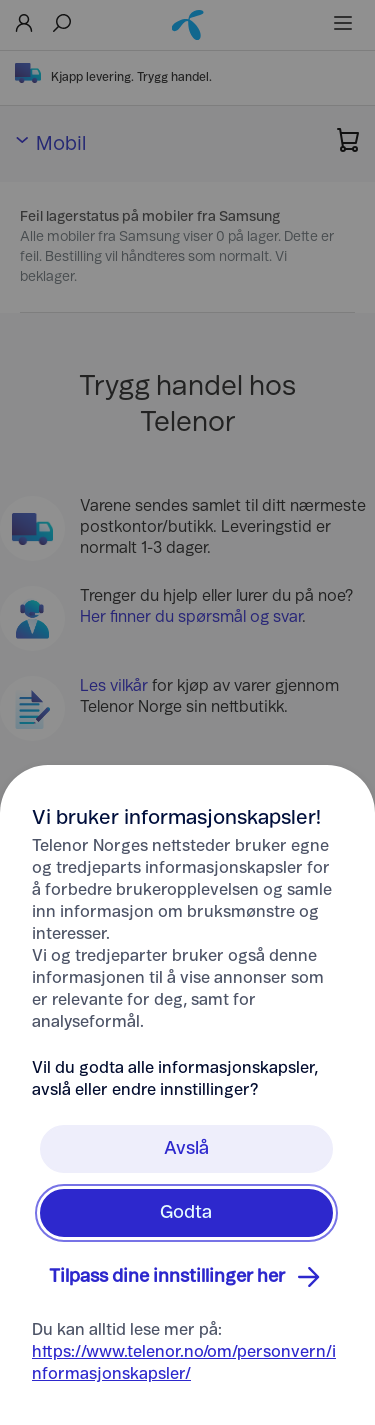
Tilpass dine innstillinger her (187, 1277)
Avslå (186, 1149)
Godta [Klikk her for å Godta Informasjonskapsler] (186, 1213)
